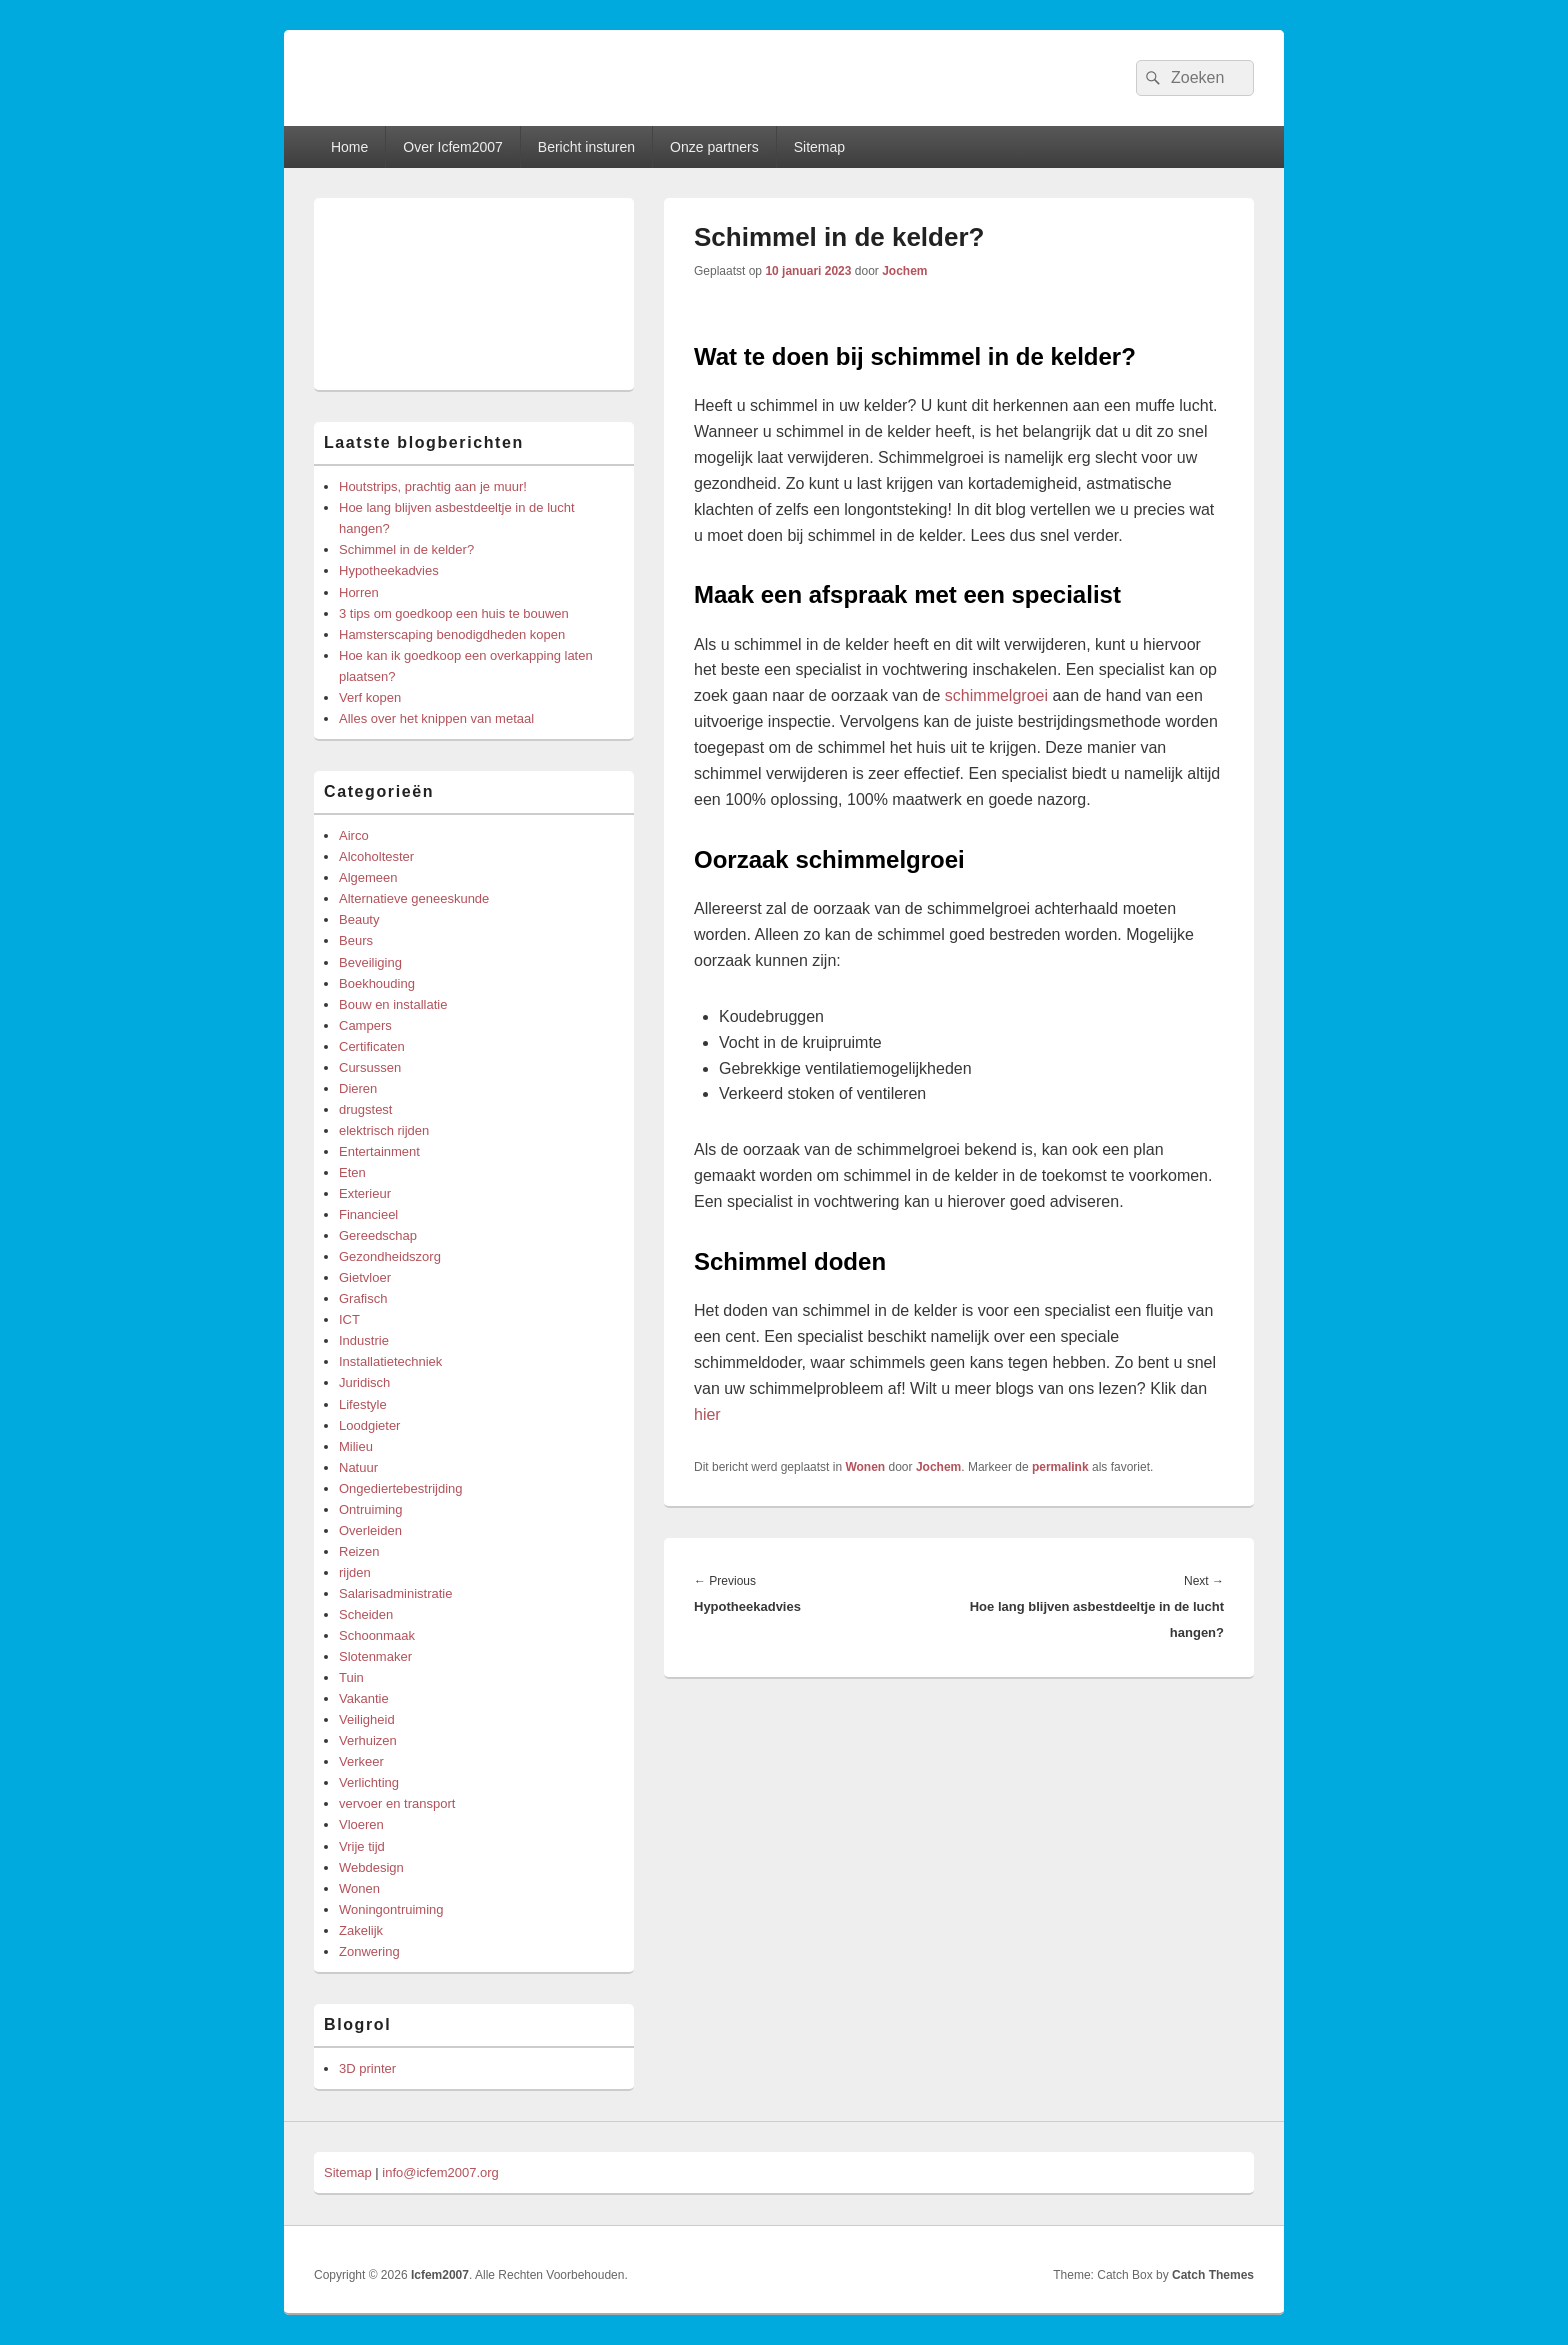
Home (349, 147)
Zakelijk (361, 1930)
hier (707, 1414)
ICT (349, 1319)
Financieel (368, 1214)
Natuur (358, 1467)
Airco (354, 835)
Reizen (359, 1551)
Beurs (356, 940)
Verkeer (361, 1761)
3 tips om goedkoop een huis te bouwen (454, 613)
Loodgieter (369, 1425)
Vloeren (361, 1824)
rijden (355, 1572)
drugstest (365, 1109)
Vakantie (364, 1698)
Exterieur (365, 1193)
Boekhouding (377, 983)
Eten (352, 1172)
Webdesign (371, 1867)
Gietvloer (365, 1277)
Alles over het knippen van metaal (436, 718)
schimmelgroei (996, 695)
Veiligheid (367, 1719)
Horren (359, 592)
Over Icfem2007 (453, 147)
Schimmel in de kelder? (406, 549)
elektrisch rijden (384, 1130)
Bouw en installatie (393, 1004)
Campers (365, 1025)
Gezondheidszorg (390, 1256)
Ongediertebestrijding (401, 1488)
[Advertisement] (474, 294)
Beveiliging (370, 962)
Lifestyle (363, 1404)
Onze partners (714, 147)
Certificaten (372, 1046)
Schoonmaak (377, 1635)
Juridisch (364, 1382)
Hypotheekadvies (389, 570)
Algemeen (368, 877)
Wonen (865, 1467)
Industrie (364, 1340)
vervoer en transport (397, 1803)
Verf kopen (370, 697)
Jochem (904, 271)
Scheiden (366, 1614)
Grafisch (363, 1298)
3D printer (367, 2068)
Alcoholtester (376, 856)
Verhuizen (368, 1740)
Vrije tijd (362, 1846)
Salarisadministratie (395, 1593)
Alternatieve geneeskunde (414, 898)
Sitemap (819, 147)
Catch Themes (1213, 2275)
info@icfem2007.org (440, 2172)
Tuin (351, 1677)
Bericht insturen (586, 147)
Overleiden (370, 1530)
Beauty (359, 919)
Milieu (356, 1446)
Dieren (358, 1088)
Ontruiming (371, 1509)
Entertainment (379, 1151)
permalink (1060, 1467)
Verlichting (369, 1782)
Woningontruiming (391, 1909)
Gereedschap (378, 1235)
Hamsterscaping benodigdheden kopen (452, 634)
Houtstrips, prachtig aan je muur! (433, 486)
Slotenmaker (375, 1656)
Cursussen (370, 1067)
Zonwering (369, 1951)
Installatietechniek (390, 1361)
